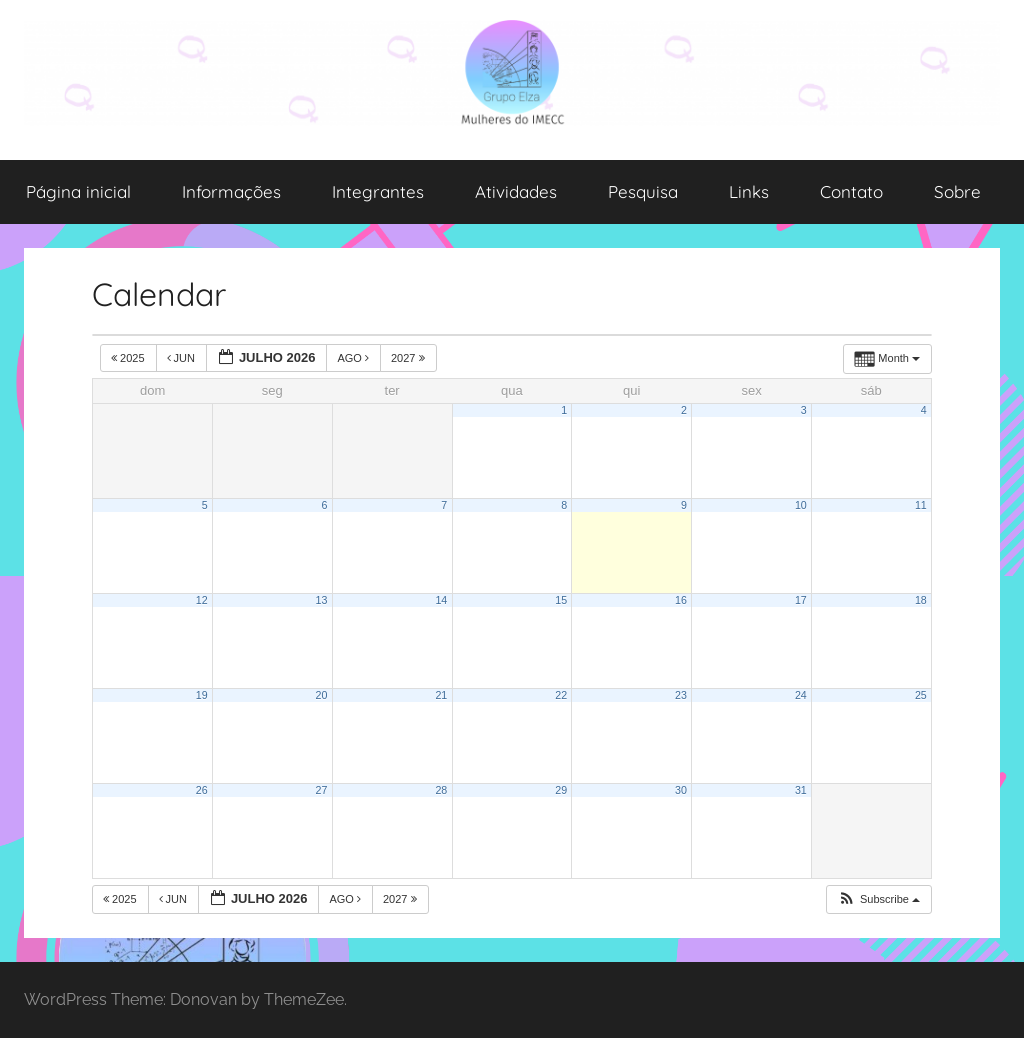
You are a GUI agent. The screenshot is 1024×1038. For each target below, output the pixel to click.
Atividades (516, 191)
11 (921, 505)
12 (202, 600)
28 (441, 790)
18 (921, 600)
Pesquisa (643, 191)
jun (183, 358)
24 (801, 695)
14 (441, 600)
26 (202, 790)
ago (354, 358)
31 (801, 790)
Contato (851, 191)
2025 (129, 358)
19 (202, 695)
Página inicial (78, 191)
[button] (878, 899)
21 (441, 695)
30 (681, 790)
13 (322, 600)
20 (322, 695)
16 (681, 600)
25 (921, 695)
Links (749, 191)
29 (561, 790)
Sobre (957, 191)
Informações (231, 191)
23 (681, 695)
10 (801, 505)
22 (561, 695)
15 (561, 600)
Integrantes (378, 191)
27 (322, 790)
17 (801, 600)
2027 (409, 358)
